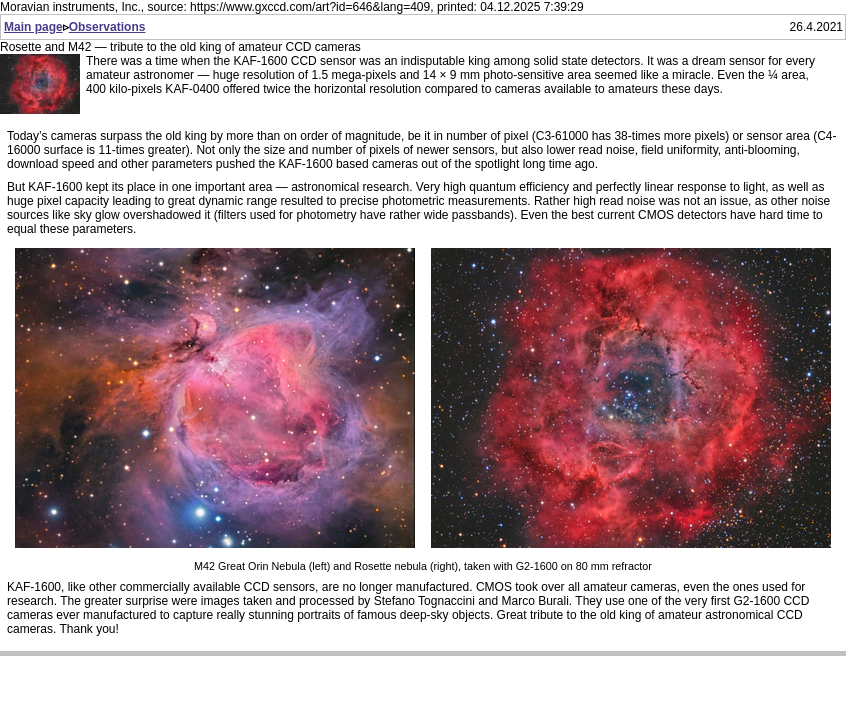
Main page (33, 27)
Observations (107, 27)
